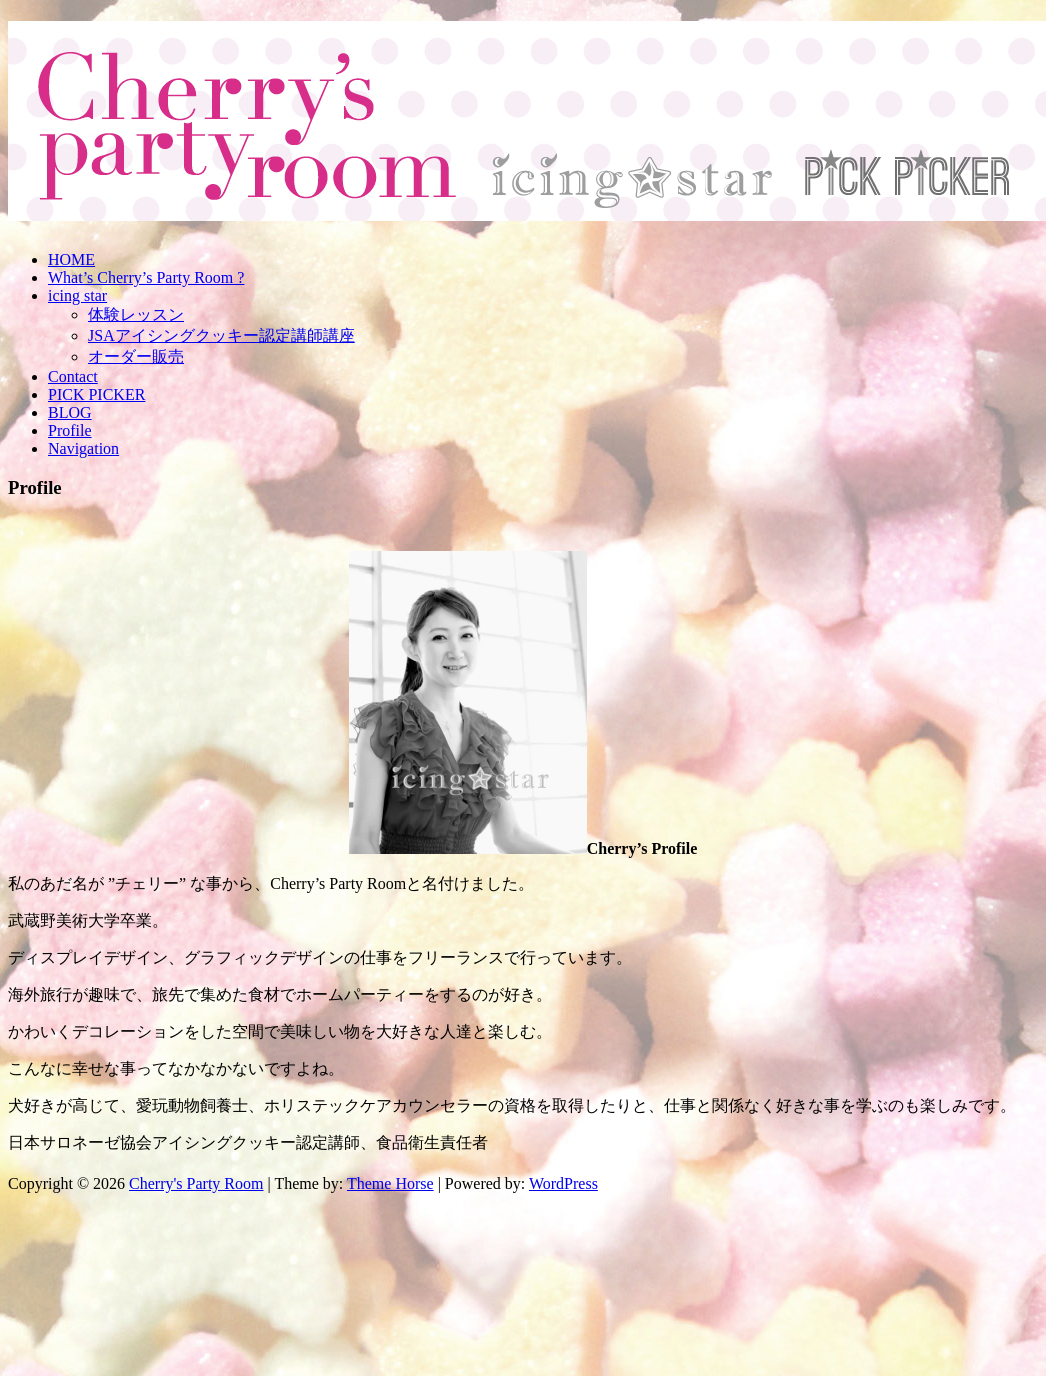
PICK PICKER (96, 394)
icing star (77, 295)
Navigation (83, 448)
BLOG (70, 412)
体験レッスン (136, 314)
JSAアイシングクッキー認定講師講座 (221, 335)
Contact (73, 376)
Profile (70, 430)
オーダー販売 (136, 356)
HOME (71, 259)
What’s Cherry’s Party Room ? (146, 277)
